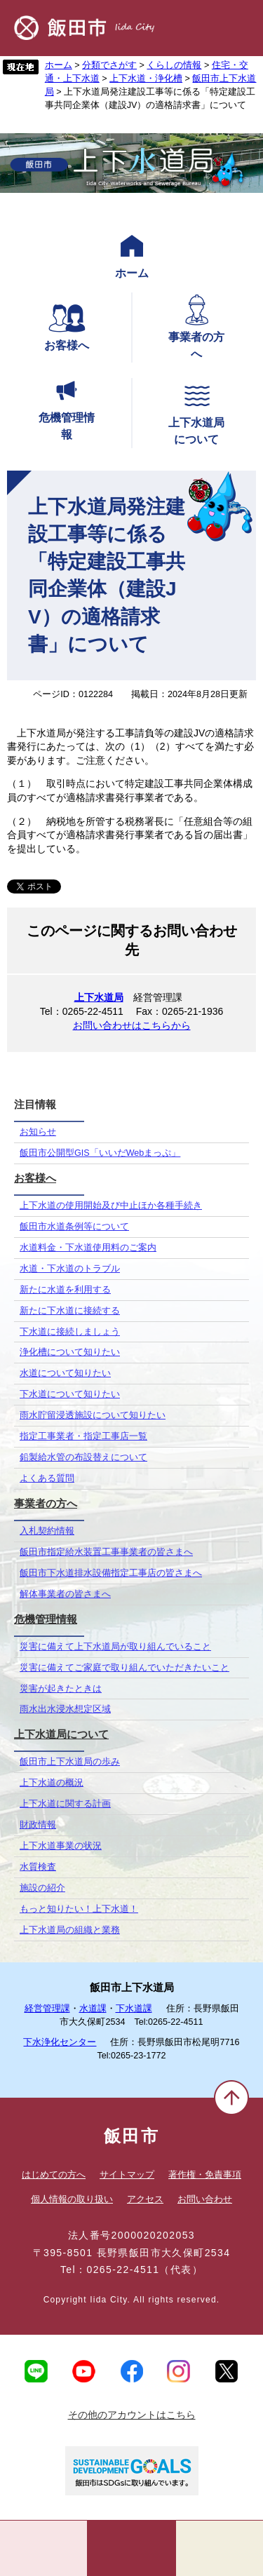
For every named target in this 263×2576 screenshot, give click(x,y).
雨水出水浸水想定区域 (65, 1709)
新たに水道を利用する (65, 1290)
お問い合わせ (204, 2199)
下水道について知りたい (70, 1394)
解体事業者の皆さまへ (65, 1594)
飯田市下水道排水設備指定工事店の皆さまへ (111, 1573)
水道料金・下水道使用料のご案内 (88, 1248)
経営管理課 (47, 2009)
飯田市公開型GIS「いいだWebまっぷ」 (100, 1153)
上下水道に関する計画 (65, 1804)
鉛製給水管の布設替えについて (83, 1457)
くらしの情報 (174, 65)
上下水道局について (196, 411)
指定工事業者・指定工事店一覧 (83, 1436)
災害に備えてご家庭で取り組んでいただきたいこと (124, 1668)
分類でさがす (109, 65)
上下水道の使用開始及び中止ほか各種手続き (111, 1206)
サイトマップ (127, 2174)
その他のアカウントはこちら (132, 2414)
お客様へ (66, 326)
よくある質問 (47, 1478)
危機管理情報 (67, 406)
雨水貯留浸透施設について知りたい (93, 1415)
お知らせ (38, 1132)
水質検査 (38, 1867)
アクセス (145, 2199)
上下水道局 (98, 997)
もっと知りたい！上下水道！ (79, 1909)
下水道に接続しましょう (70, 1332)
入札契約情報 (47, 1531)
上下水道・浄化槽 (145, 78)
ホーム (58, 65)
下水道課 (134, 2009)
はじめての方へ (54, 2174)
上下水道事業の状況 (61, 1846)
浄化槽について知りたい (70, 1352)
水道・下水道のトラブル (70, 1269)
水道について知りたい (65, 1373)
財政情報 (38, 1825)
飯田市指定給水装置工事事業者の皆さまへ (106, 1552)
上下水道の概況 (51, 1783)
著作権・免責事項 (204, 2174)
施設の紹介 (42, 1888)
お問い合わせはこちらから (132, 1025)
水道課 (93, 2009)
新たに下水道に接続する (70, 1311)
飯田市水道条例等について (74, 1227)
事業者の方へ (196, 326)
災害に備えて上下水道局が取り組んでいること (115, 1647)
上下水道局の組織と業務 (70, 1930)
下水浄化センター (59, 2042)
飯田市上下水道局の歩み (70, 1762)
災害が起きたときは (61, 1689)
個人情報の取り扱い (72, 2199)
